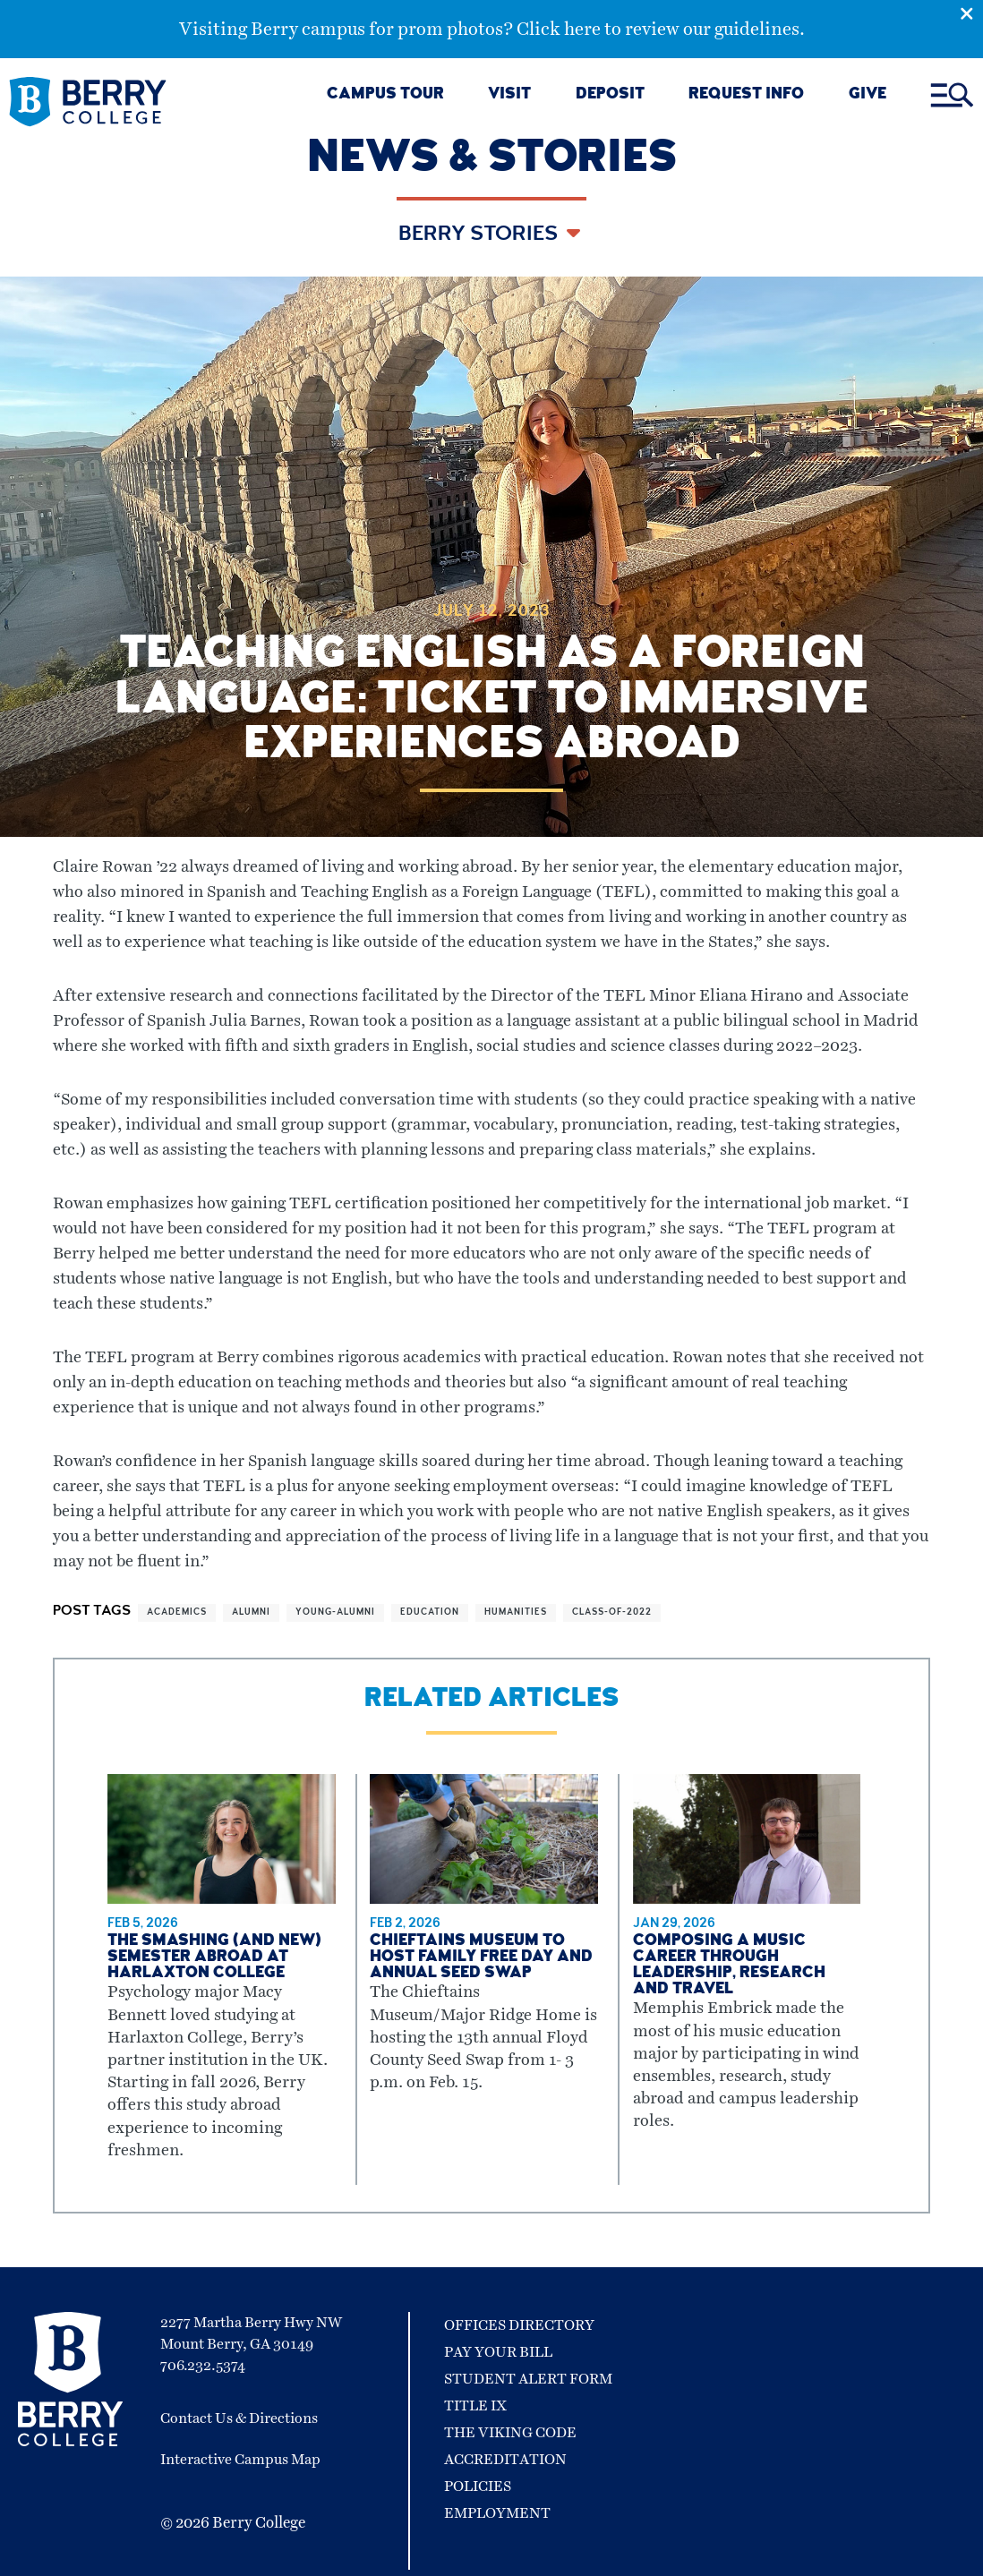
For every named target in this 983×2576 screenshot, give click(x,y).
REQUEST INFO (746, 95)
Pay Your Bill (498, 2352)
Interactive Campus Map (240, 2459)
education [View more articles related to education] (429, 1612)
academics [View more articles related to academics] (177, 1612)
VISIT (509, 95)
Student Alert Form (528, 2379)
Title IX (475, 2406)
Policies (477, 2486)
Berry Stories (480, 235)
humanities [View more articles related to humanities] (515, 1612)
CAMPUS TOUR (385, 95)
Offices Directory (519, 2325)
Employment (497, 2513)
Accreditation (505, 2459)
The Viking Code (510, 2433)
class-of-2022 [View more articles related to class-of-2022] (612, 1612)
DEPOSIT (610, 95)
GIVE (867, 95)
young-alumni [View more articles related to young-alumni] (335, 1612)
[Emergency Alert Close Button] (971, 11)
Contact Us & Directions (239, 2418)
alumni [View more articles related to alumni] (251, 1612)
